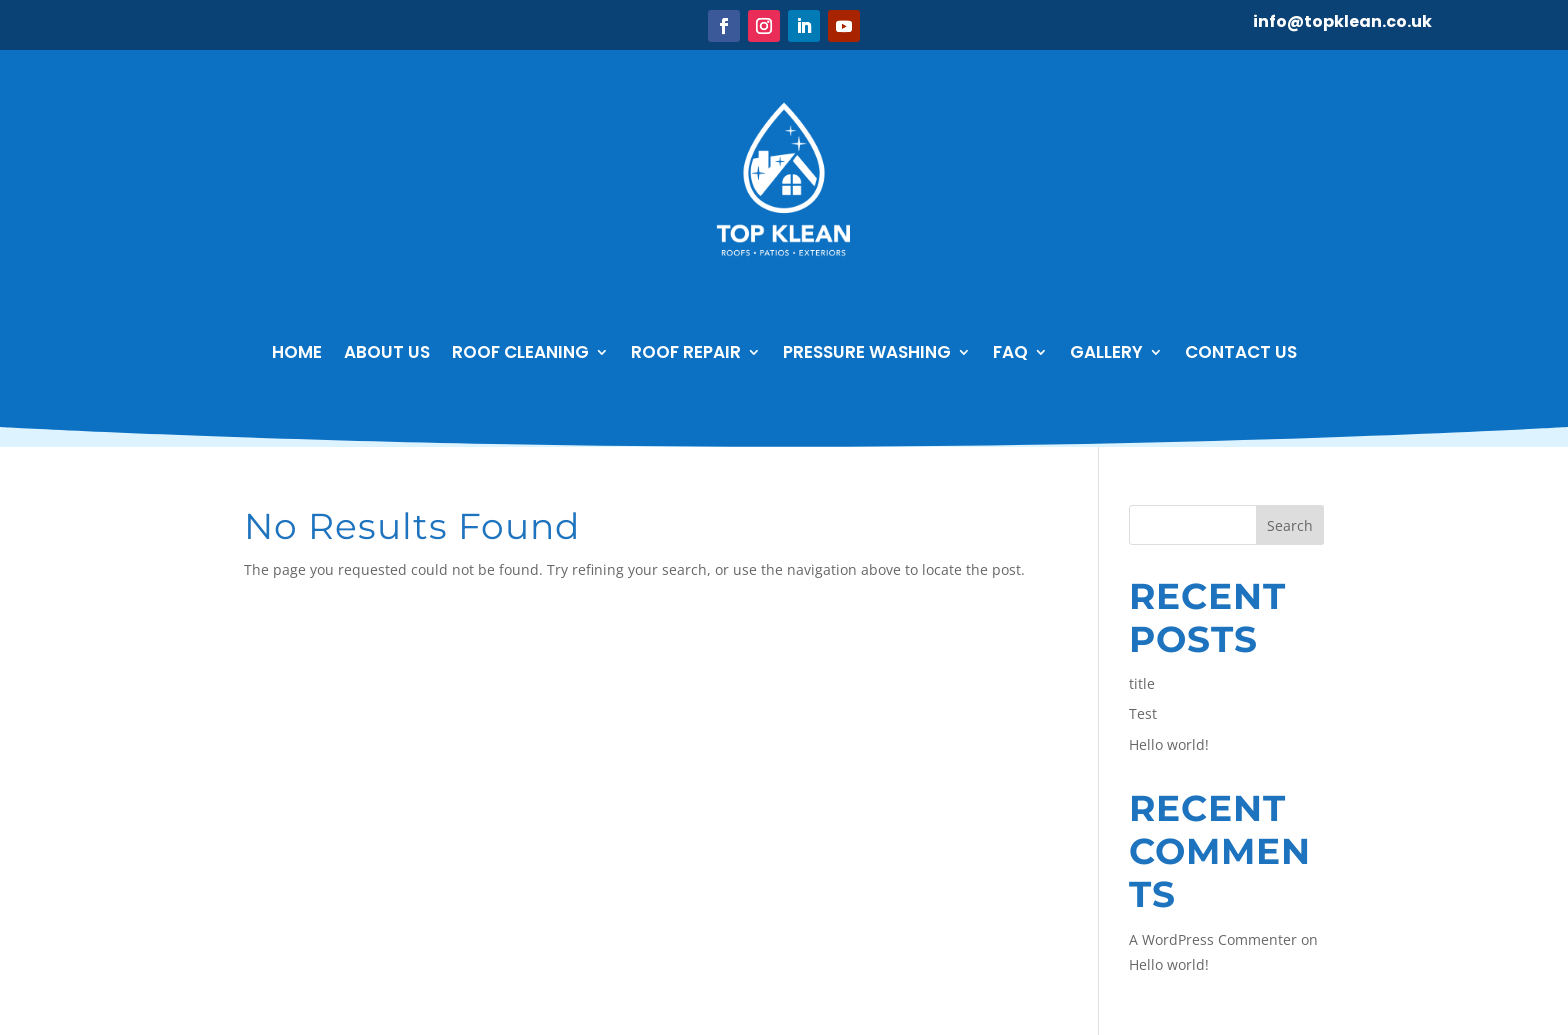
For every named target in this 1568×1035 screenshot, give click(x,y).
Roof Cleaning (520, 352)
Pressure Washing (867, 352)
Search (1290, 525)
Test (1143, 713)
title (1142, 683)
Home (297, 352)
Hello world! (1169, 744)
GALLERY (1106, 352)
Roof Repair (686, 352)
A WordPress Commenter (1213, 939)
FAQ (1010, 352)
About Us (387, 352)
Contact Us (1241, 352)
